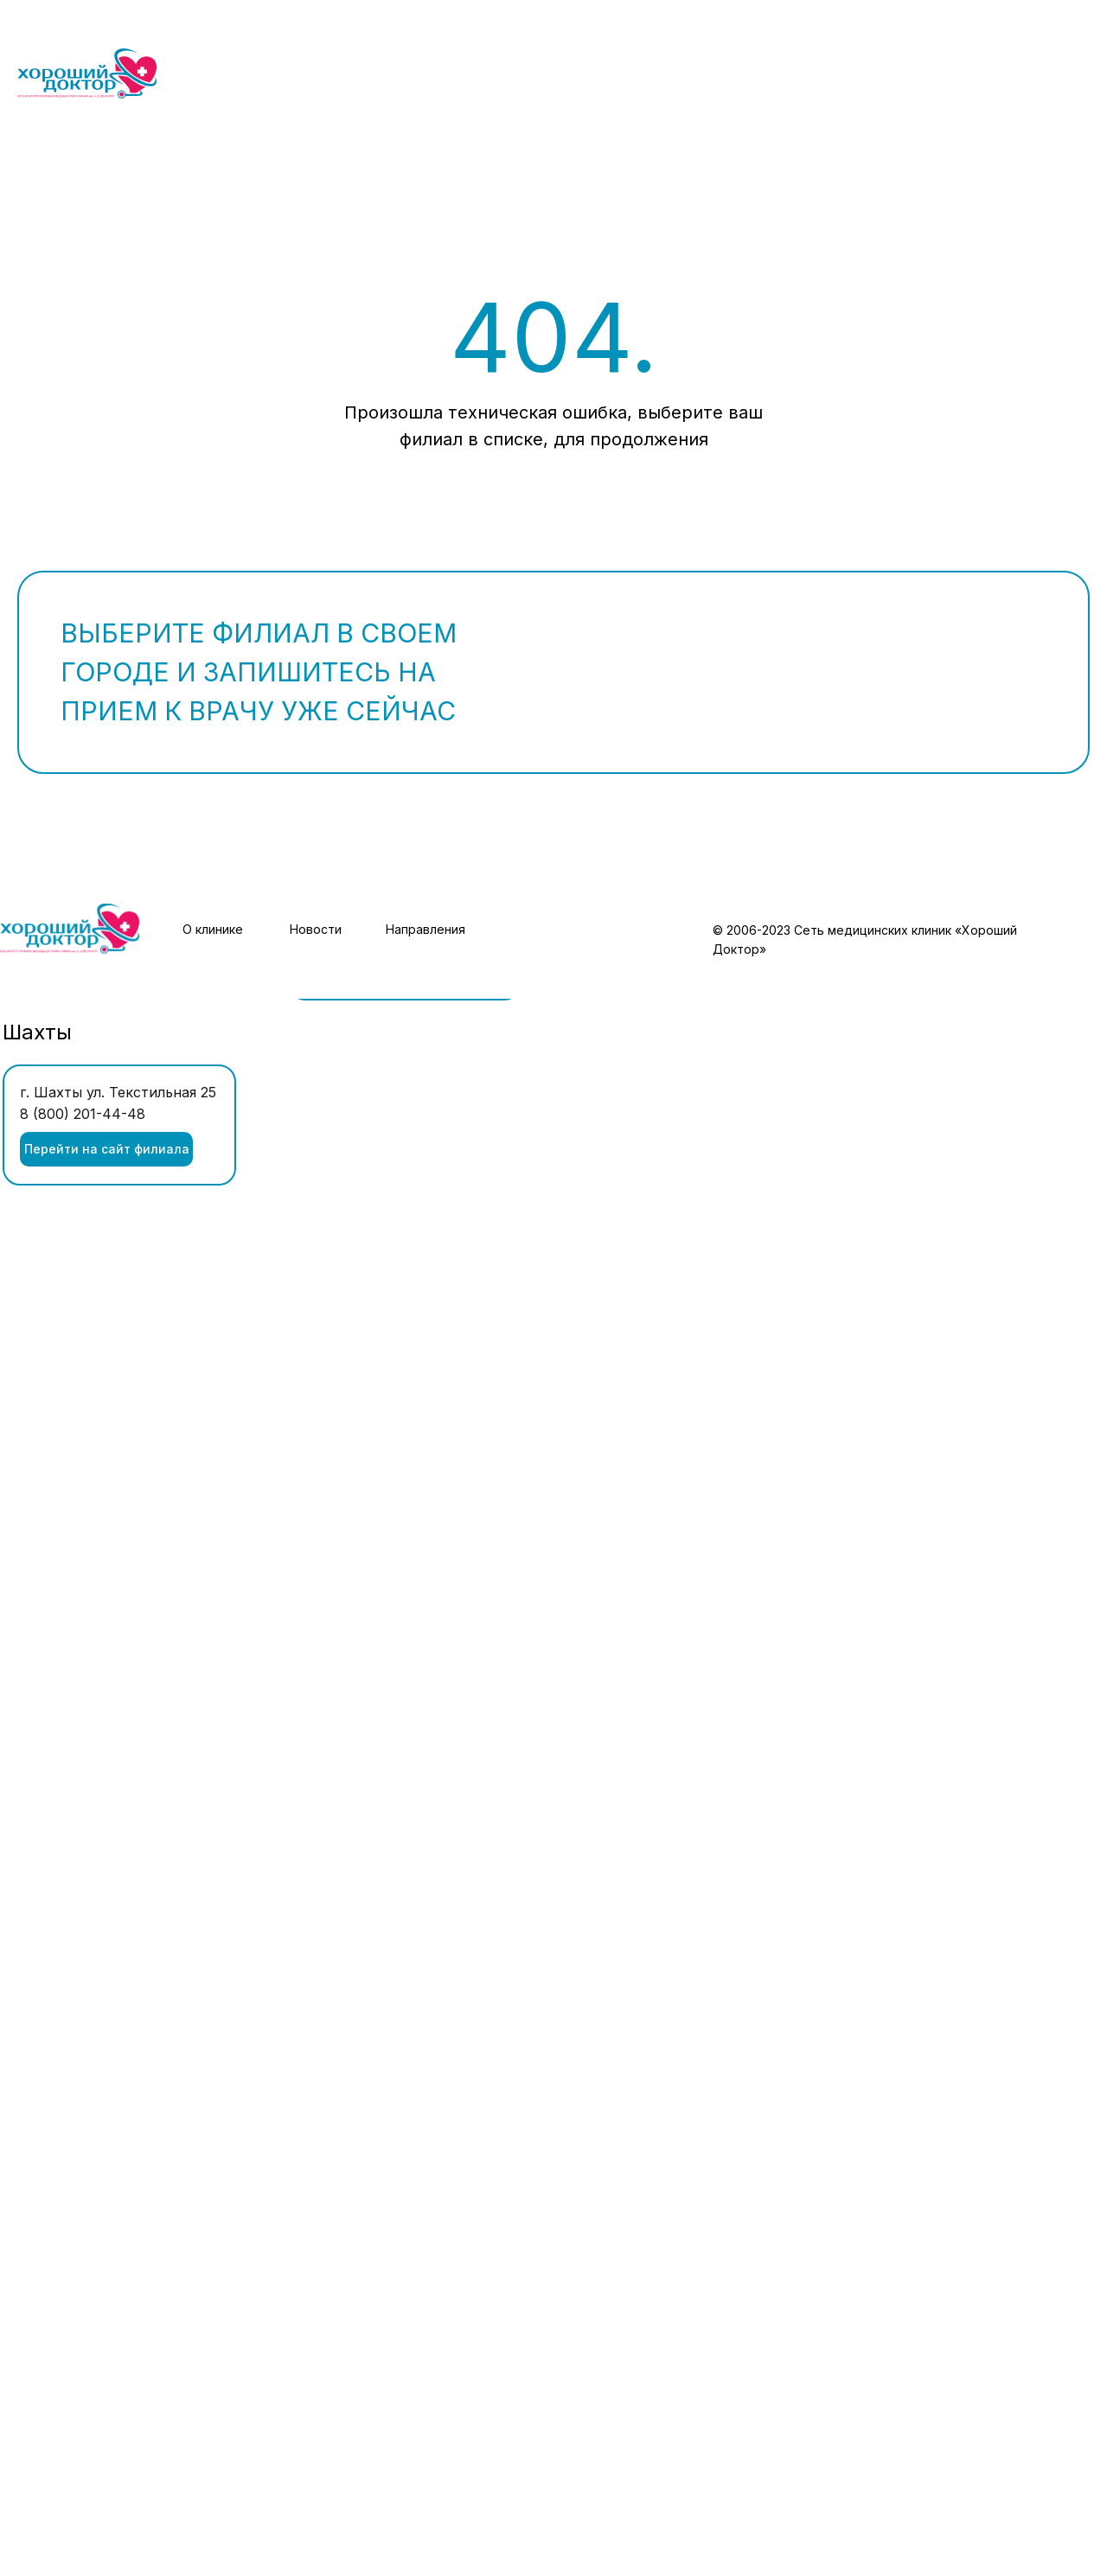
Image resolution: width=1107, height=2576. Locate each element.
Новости (316, 929)
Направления (425, 929)
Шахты (37, 1032)
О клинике (212, 929)
